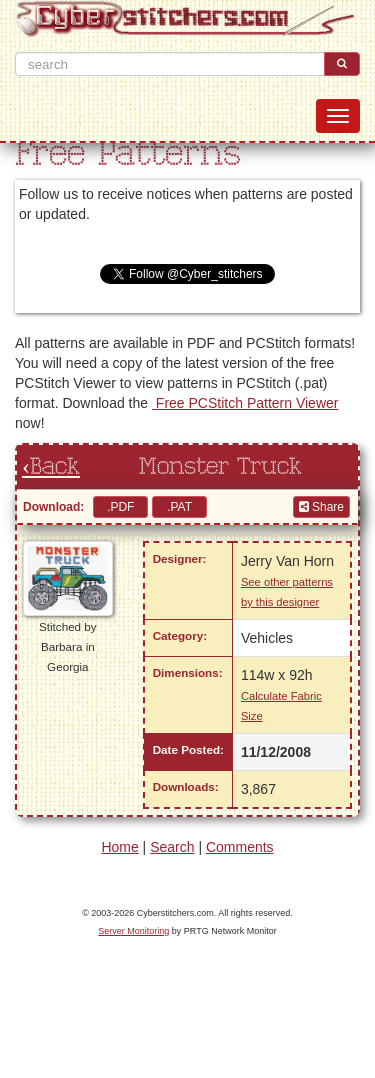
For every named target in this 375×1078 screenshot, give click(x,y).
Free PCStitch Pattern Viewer (245, 403)
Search (172, 847)
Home (119, 847)
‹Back (51, 467)
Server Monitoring (133, 931)
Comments (240, 847)
